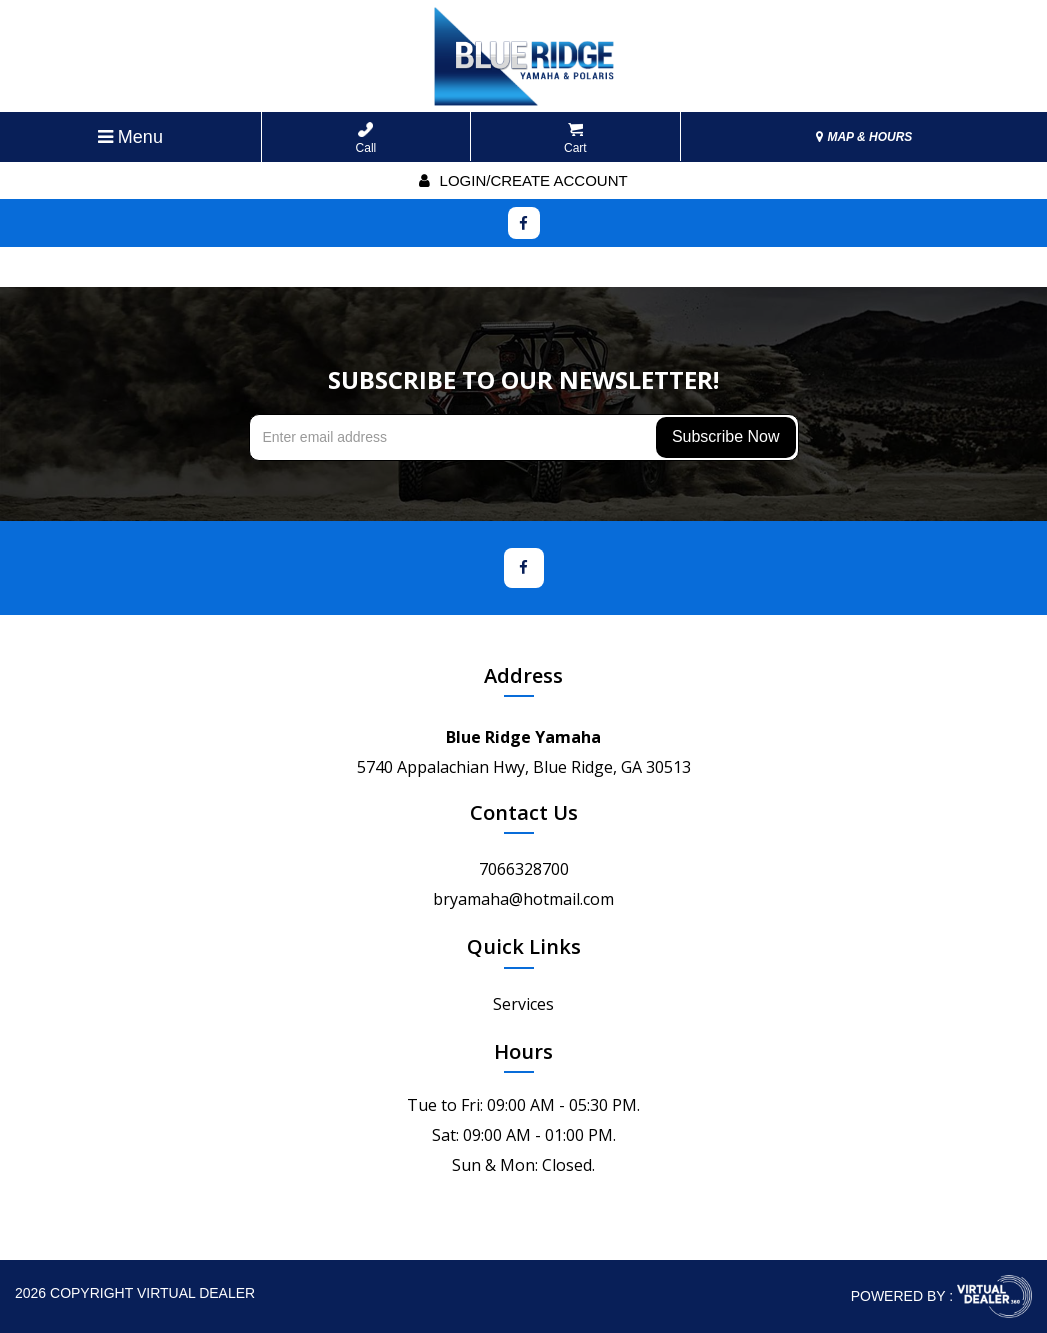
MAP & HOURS (864, 137)
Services (523, 1004)
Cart (575, 138)
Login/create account (523, 180)
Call (366, 138)
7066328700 (524, 869)
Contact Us (524, 812)
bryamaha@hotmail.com (523, 899)
